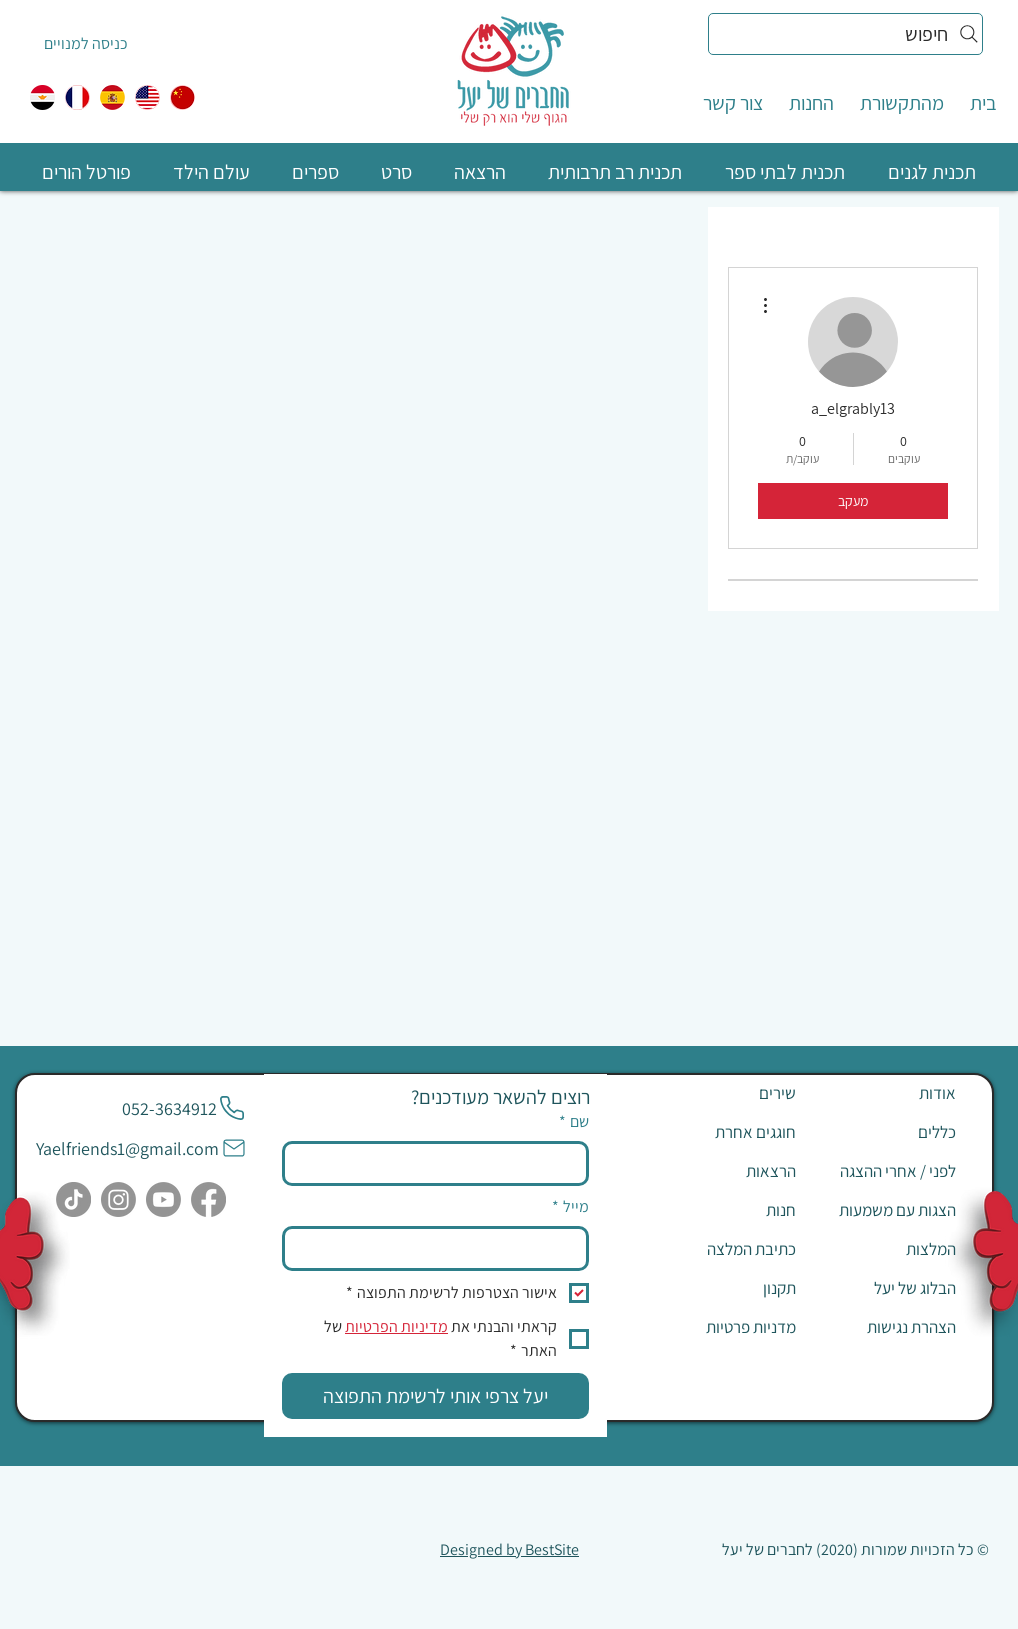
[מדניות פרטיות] (725, 1327)
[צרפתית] (77, 97)
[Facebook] (208, 1199)
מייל (570, 1207)
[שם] (441, 1163)
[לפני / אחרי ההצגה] (885, 1171)
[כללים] (885, 1132)
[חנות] (725, 1210)
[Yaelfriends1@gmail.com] (142, 1148)
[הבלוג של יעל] (885, 1288)
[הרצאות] (725, 1171)
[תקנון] (725, 1288)
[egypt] (42, 97)
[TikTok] (73, 1199)
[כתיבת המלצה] (725, 1249)
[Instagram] (118, 1199)
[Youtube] (163, 1199)
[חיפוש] (845, 34)
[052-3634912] (184, 1108)
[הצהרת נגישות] (885, 1327)
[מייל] (441, 1248)
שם (574, 1122)
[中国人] (182, 97)
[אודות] (885, 1093)
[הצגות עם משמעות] (885, 1210)
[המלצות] (885, 1249)
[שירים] (725, 1093)
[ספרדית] (112, 97)
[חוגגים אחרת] (725, 1132)
